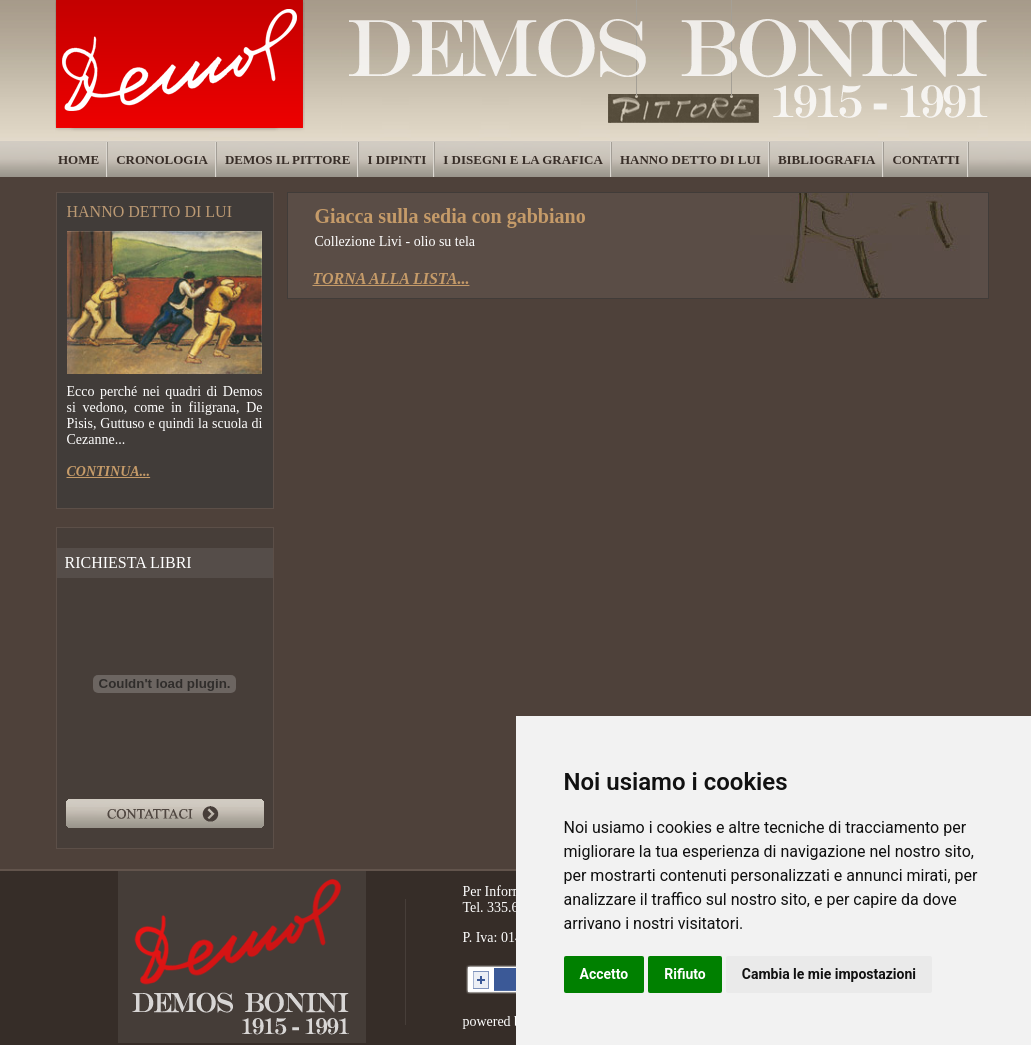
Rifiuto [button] (685, 974)
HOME (78, 159)
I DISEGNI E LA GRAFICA (523, 159)
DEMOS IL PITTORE (287, 159)
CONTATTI (925, 159)
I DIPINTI (396, 159)
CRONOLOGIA (162, 159)
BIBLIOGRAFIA (827, 159)
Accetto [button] (604, 974)
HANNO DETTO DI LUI (690, 159)
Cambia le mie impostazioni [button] (829, 974)
